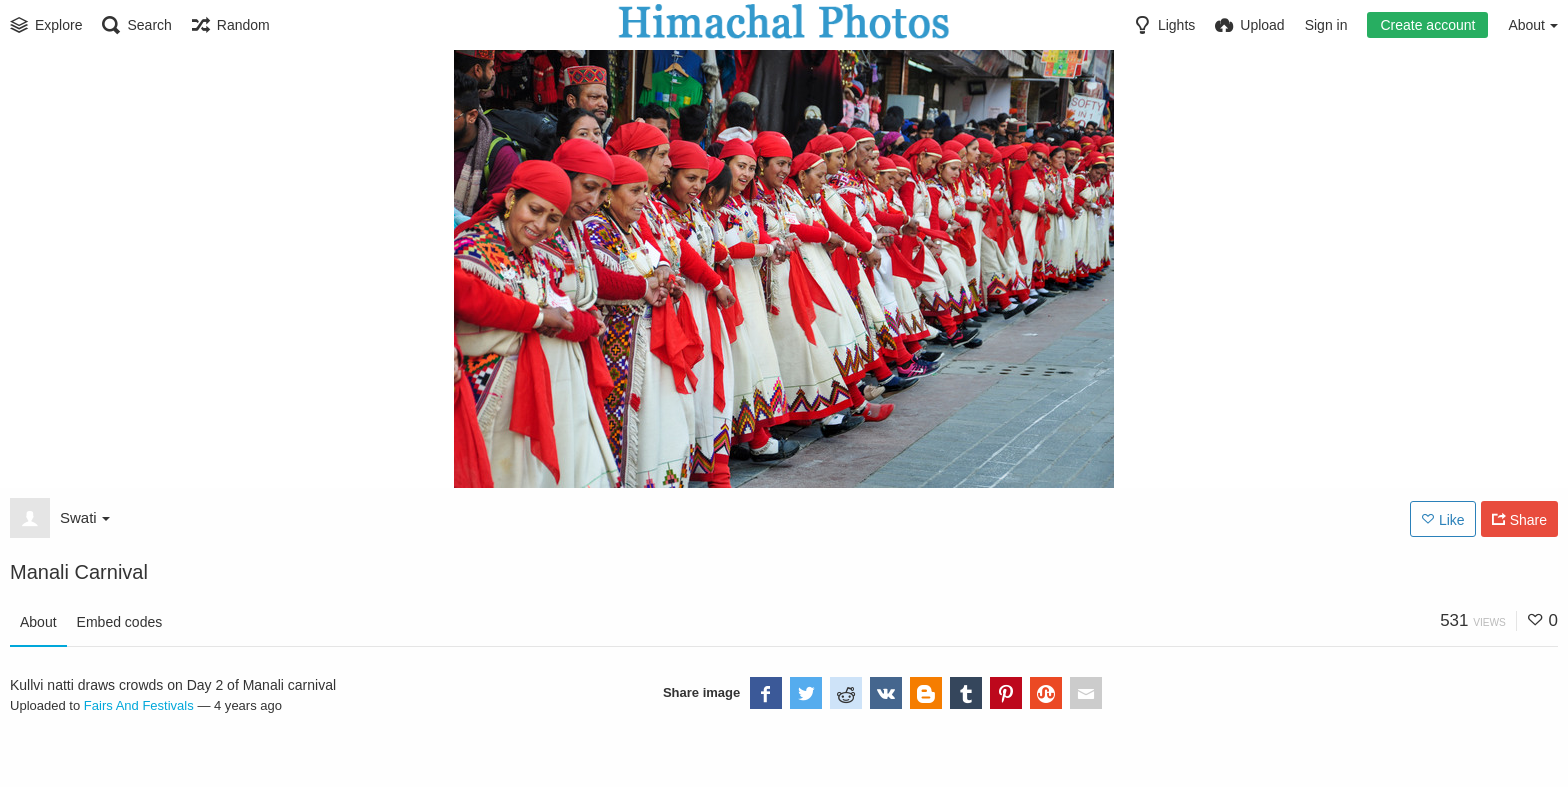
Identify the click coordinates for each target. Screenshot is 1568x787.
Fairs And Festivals (139, 705)
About (38, 622)
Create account (1427, 25)
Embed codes (120, 622)
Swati (85, 517)
